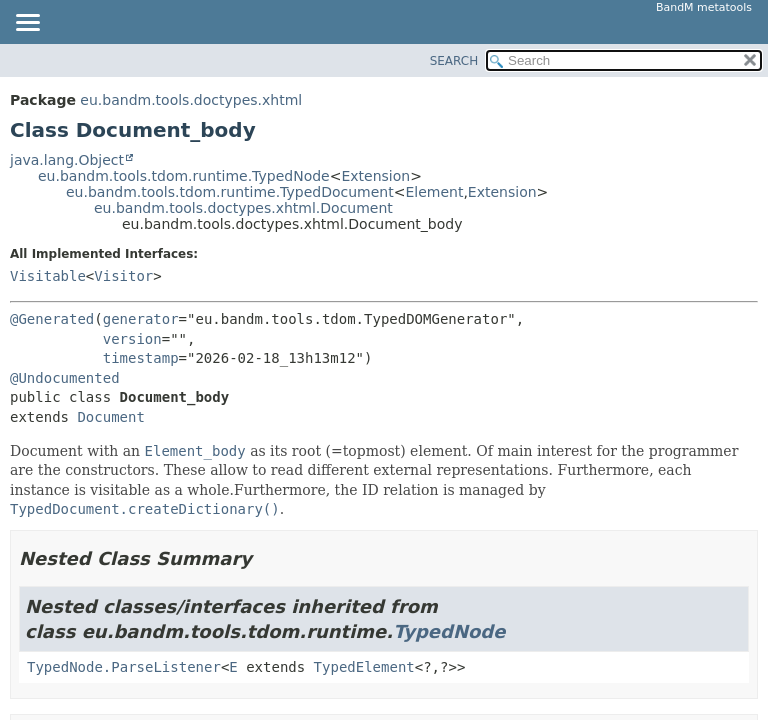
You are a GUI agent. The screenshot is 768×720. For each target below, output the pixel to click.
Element (434, 192)
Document (110, 417)
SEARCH (454, 61)
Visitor (123, 276)
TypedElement (364, 667)
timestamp (141, 358)
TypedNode (449, 631)
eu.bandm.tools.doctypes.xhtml (191, 100)
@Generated (52, 319)
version (132, 339)
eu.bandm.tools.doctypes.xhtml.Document (243, 208)
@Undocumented (65, 378)
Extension (375, 176)
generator (141, 319)
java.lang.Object (67, 160)
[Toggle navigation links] (27, 24)
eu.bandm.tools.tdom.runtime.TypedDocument (230, 192)
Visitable (48, 276)
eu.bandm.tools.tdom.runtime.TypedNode (184, 176)
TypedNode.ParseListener (124, 667)
